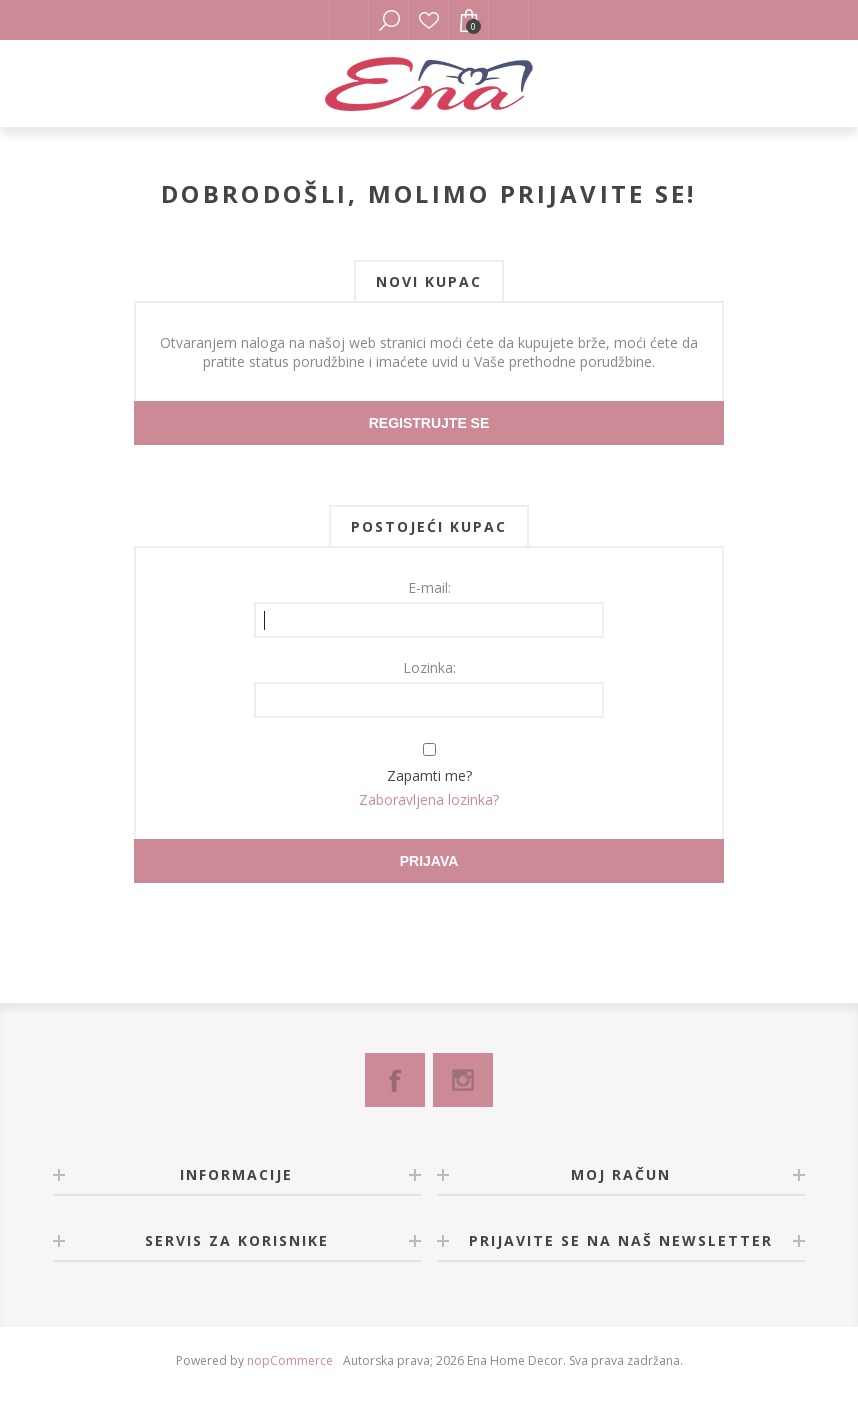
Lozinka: (429, 667)
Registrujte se (429, 423)
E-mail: (429, 587)
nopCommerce (290, 1360)
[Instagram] (463, 1080)
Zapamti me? (429, 775)
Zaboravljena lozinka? (429, 799)
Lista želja (429, 20)
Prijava (429, 861)
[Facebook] (395, 1080)
